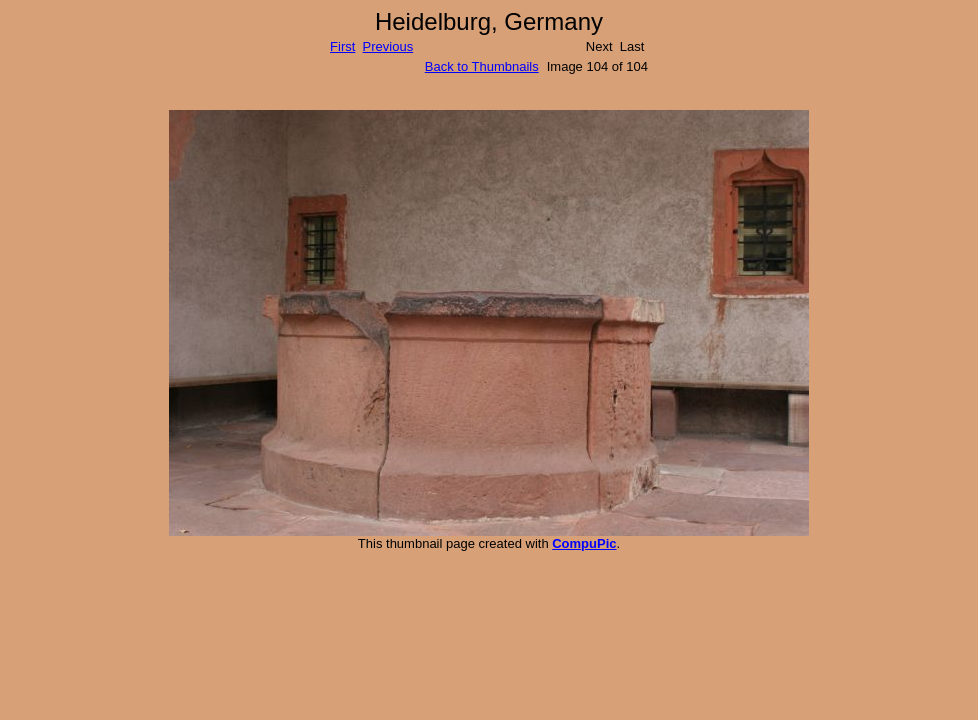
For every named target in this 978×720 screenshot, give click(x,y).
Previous (388, 46)
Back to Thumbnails (482, 66)
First (342, 46)
